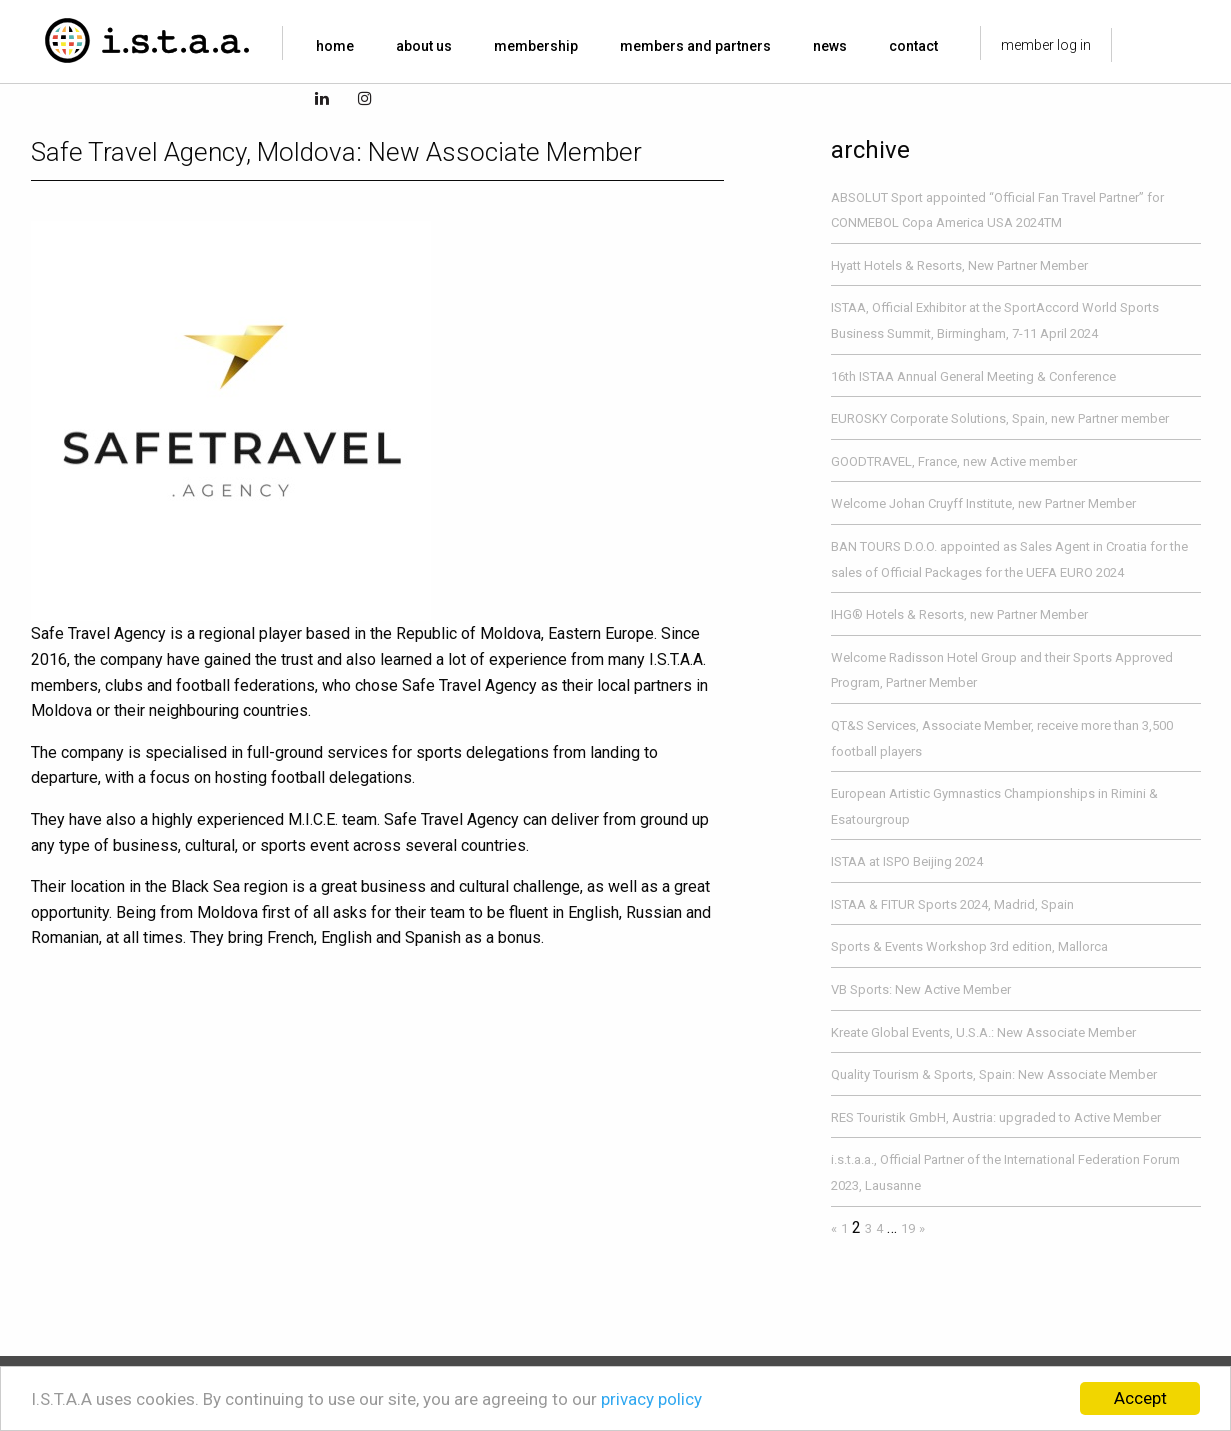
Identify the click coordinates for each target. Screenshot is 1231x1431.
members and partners (695, 46)
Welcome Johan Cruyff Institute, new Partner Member (983, 503)
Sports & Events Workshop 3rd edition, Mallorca (969, 946)
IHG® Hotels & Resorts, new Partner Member (959, 614)
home (335, 46)
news (830, 46)
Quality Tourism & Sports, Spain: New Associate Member (994, 1074)
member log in (1046, 45)
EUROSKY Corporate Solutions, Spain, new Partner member (1000, 418)
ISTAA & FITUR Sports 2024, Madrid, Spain (952, 904)
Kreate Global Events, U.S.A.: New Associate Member (983, 1032)
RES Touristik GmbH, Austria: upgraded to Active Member (996, 1117)
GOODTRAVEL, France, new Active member (954, 461)
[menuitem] (340, 46)
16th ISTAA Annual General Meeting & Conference (973, 376)
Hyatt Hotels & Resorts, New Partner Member (959, 265)
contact (913, 46)
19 (908, 1228)
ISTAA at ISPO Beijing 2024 (907, 861)
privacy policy (651, 1399)
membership (536, 46)
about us (424, 46)
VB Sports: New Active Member (921, 989)
